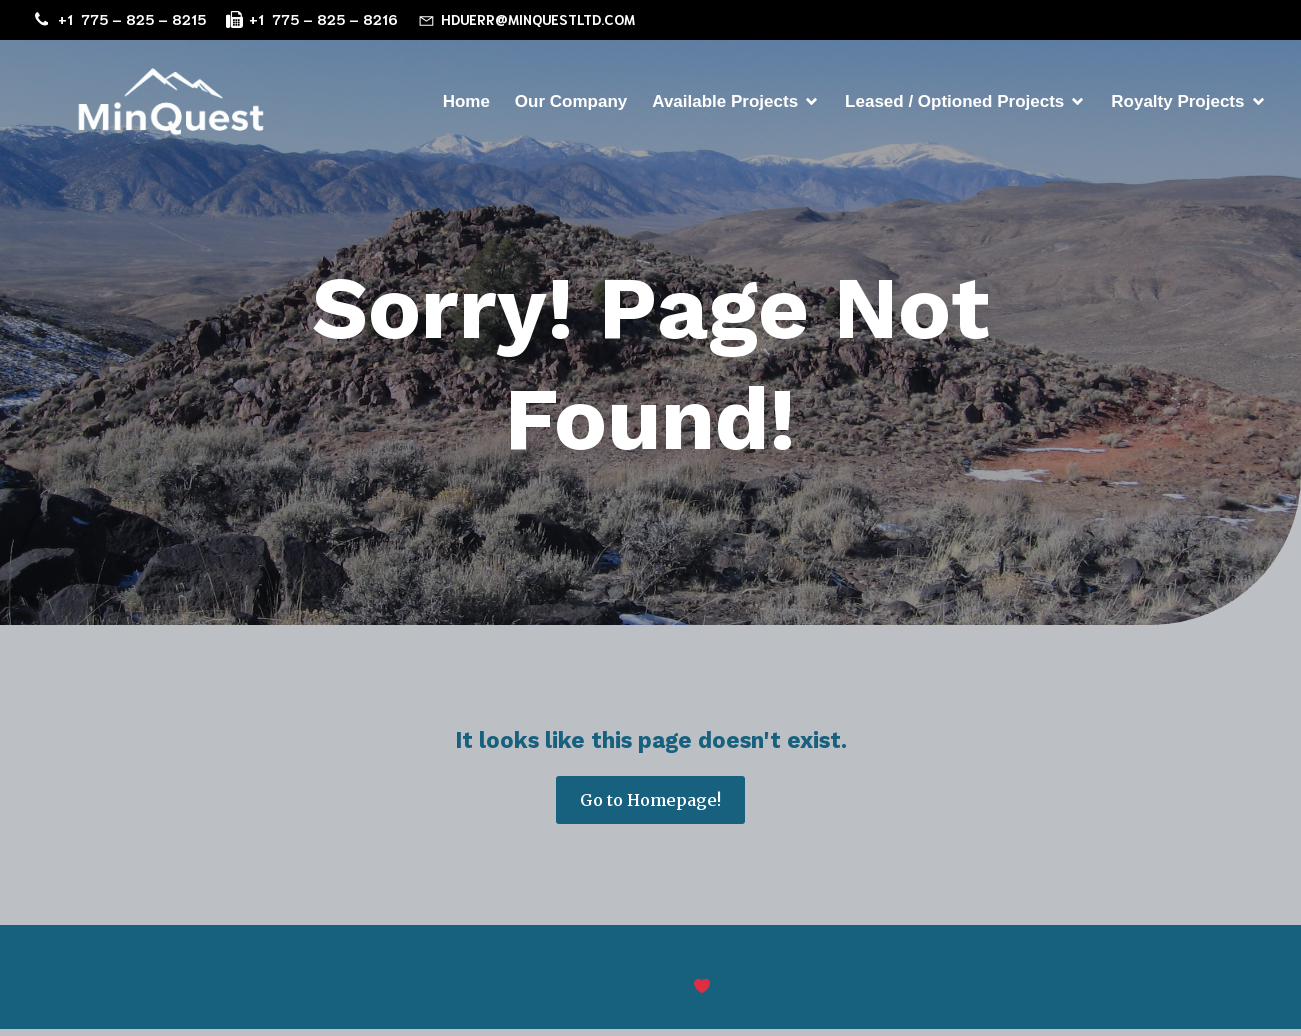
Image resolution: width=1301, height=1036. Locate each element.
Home (466, 104)
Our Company (571, 104)
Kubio (921, 994)
